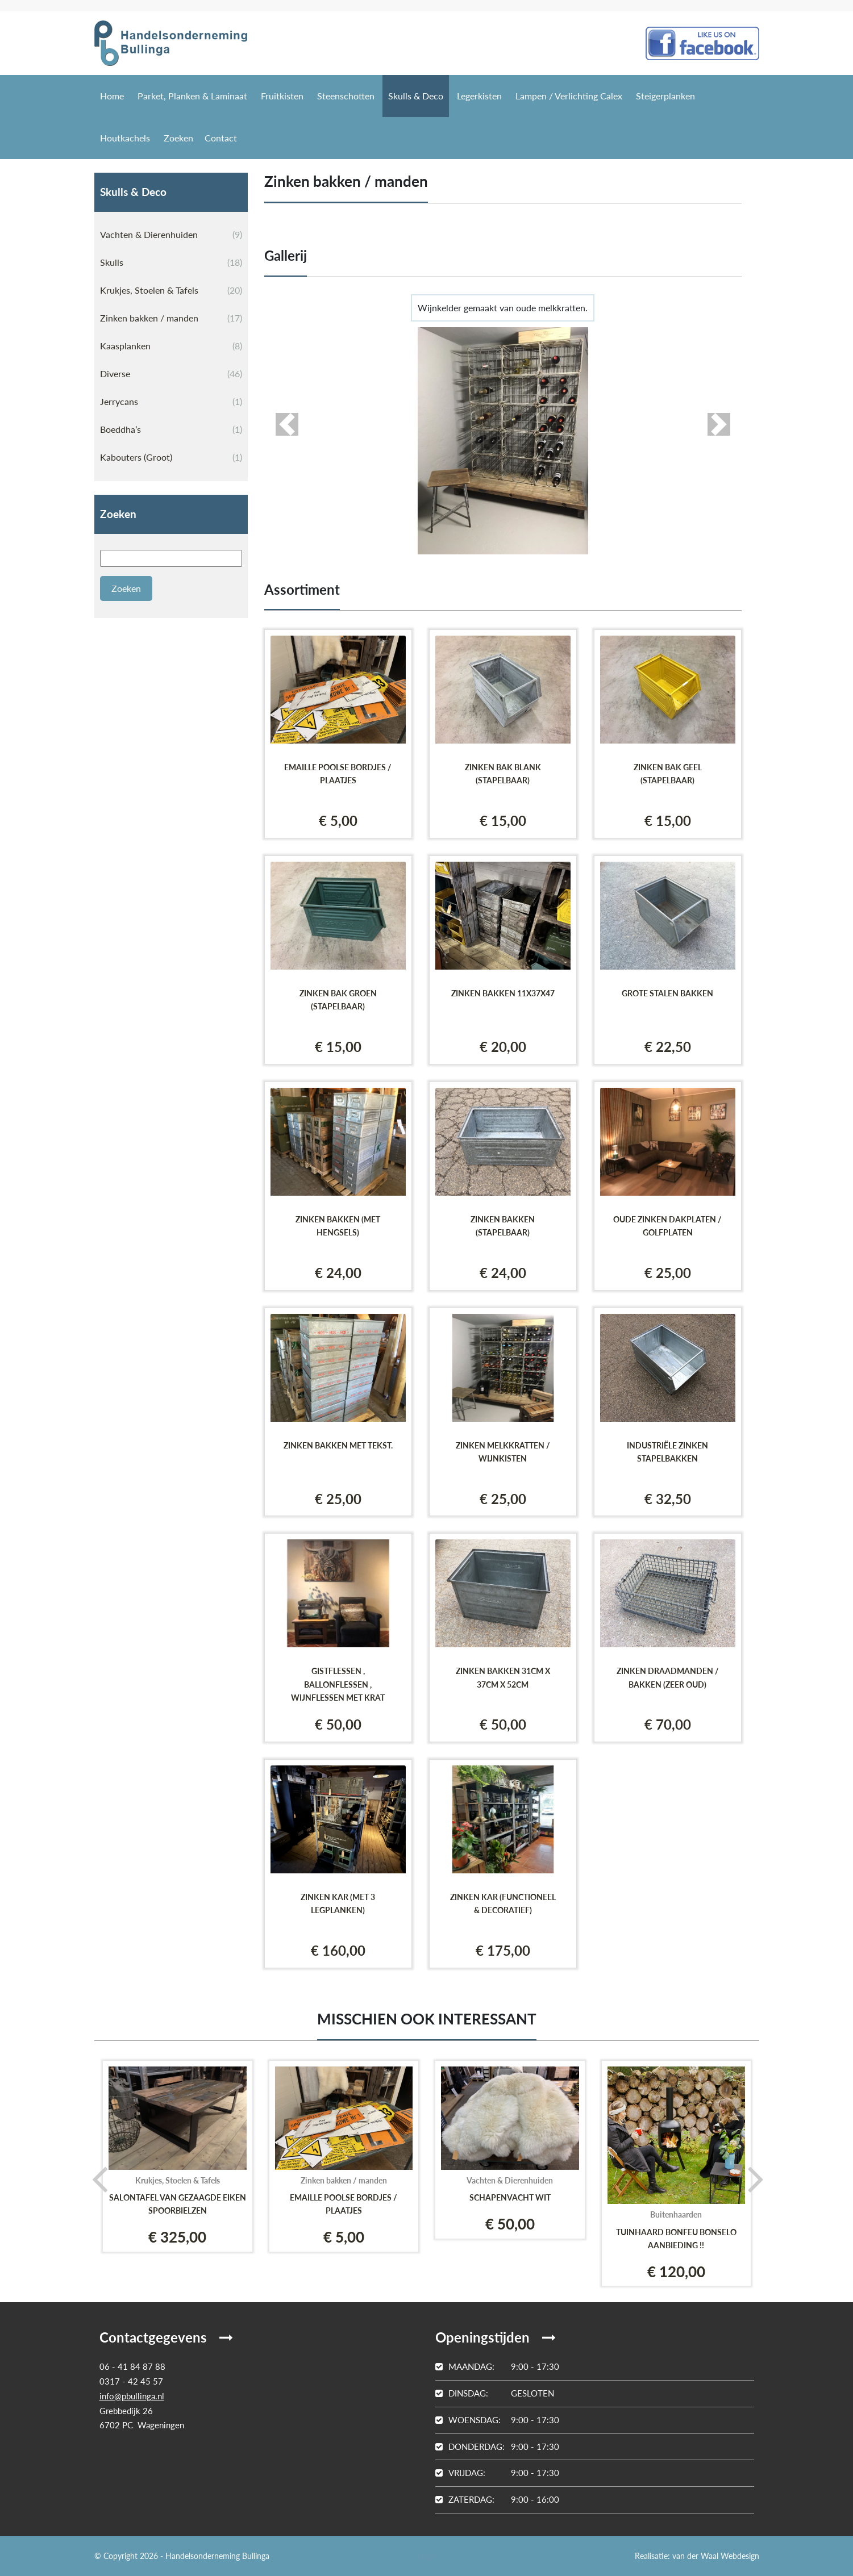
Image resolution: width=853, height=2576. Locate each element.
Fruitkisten (282, 95)
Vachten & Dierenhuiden (171, 234)
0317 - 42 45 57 (131, 2381)
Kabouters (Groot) (171, 457)
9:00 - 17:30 (497, 2366)
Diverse (171, 374)
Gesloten (494, 2393)
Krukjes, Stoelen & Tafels (171, 290)
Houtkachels (125, 137)
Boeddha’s (171, 429)
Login (427, 2556)
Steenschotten (346, 95)
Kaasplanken (171, 346)
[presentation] (95, 2178)
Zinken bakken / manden (171, 318)
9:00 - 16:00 (497, 2499)
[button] (287, 424)
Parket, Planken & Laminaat (192, 95)
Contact (221, 137)
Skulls (171, 262)
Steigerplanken (665, 95)
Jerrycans (171, 401)
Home (112, 95)
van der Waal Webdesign (715, 2556)
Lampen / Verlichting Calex (568, 95)
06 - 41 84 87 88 (132, 2366)
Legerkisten (479, 95)
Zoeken (178, 137)
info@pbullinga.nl (131, 2396)
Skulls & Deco (415, 95)
